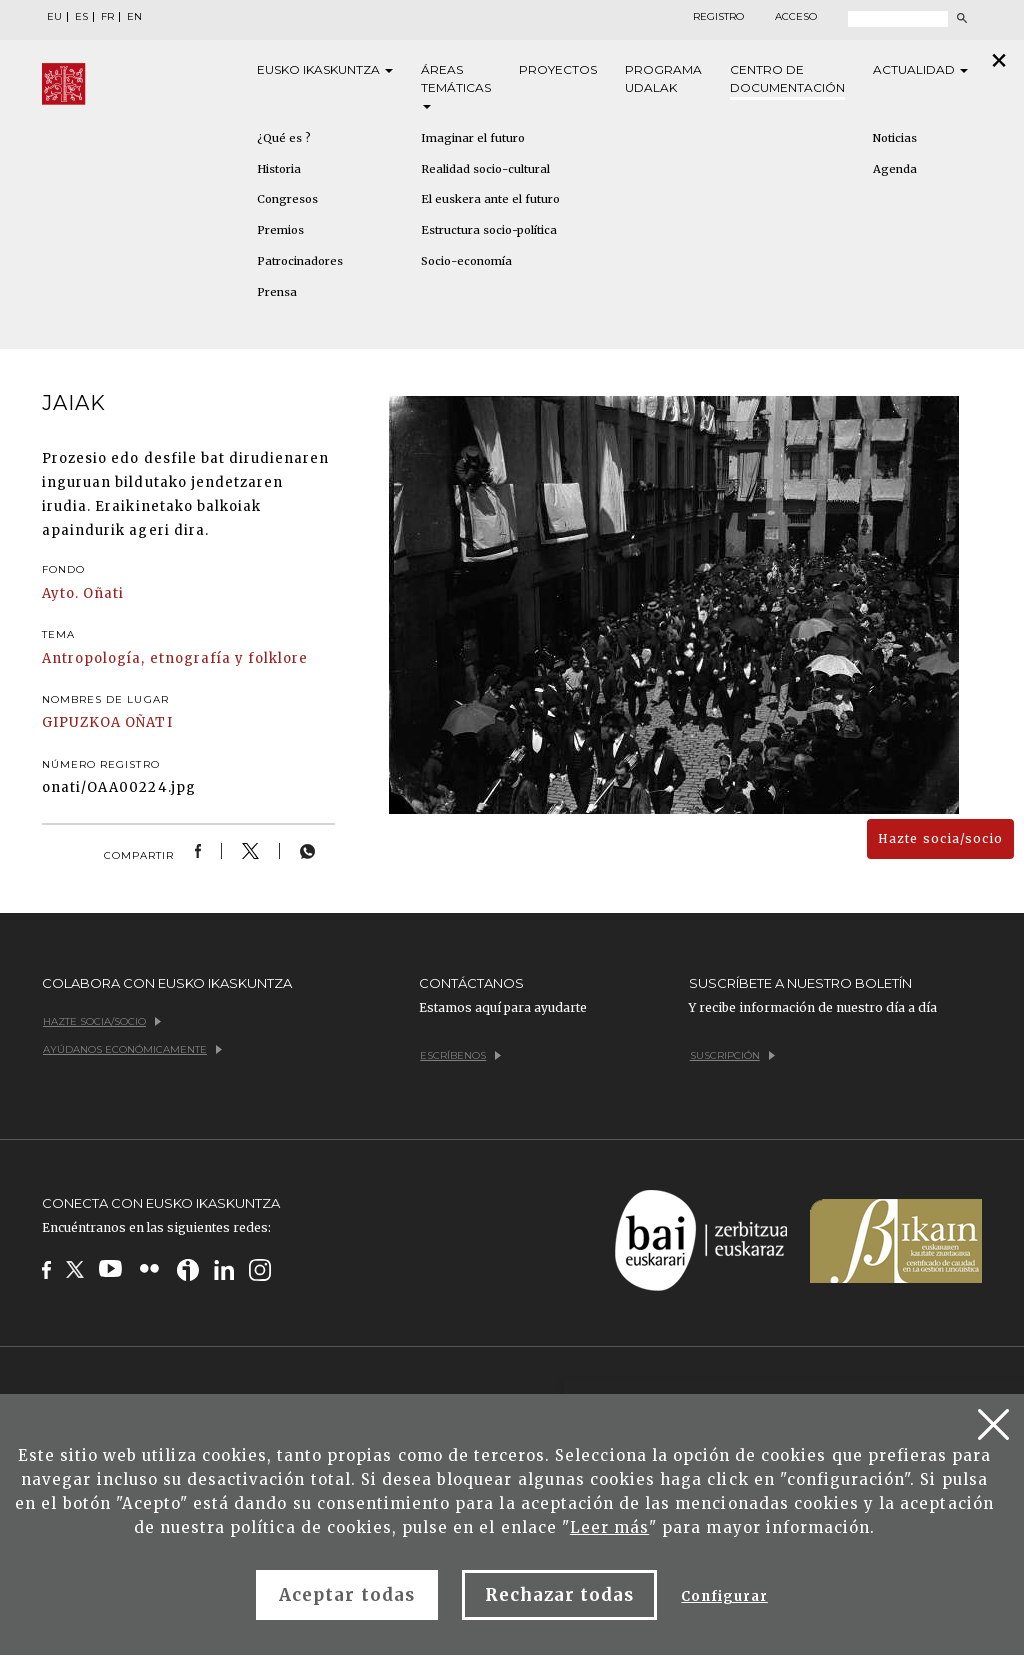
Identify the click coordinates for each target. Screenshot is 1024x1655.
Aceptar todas (347, 1595)
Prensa (277, 292)
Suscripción (732, 1055)
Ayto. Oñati (83, 593)
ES (81, 17)
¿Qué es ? (284, 138)
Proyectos (558, 69)
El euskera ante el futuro (490, 199)
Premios (280, 230)
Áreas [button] (456, 85)
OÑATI (148, 722)
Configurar (724, 1596)
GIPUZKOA (81, 722)
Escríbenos (460, 1055)
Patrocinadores (300, 261)
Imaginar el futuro (473, 138)
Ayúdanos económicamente (132, 1049)
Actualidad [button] (920, 69)
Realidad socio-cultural (485, 169)
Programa (663, 79)
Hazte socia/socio (940, 838)
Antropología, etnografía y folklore (175, 658)
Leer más (609, 1527)
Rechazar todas (560, 1595)
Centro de (787, 79)
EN (134, 17)
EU (54, 17)
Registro (718, 17)
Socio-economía (466, 261)
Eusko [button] (325, 70)
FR (107, 17)
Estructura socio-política (489, 230)
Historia (279, 169)
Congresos (287, 199)
